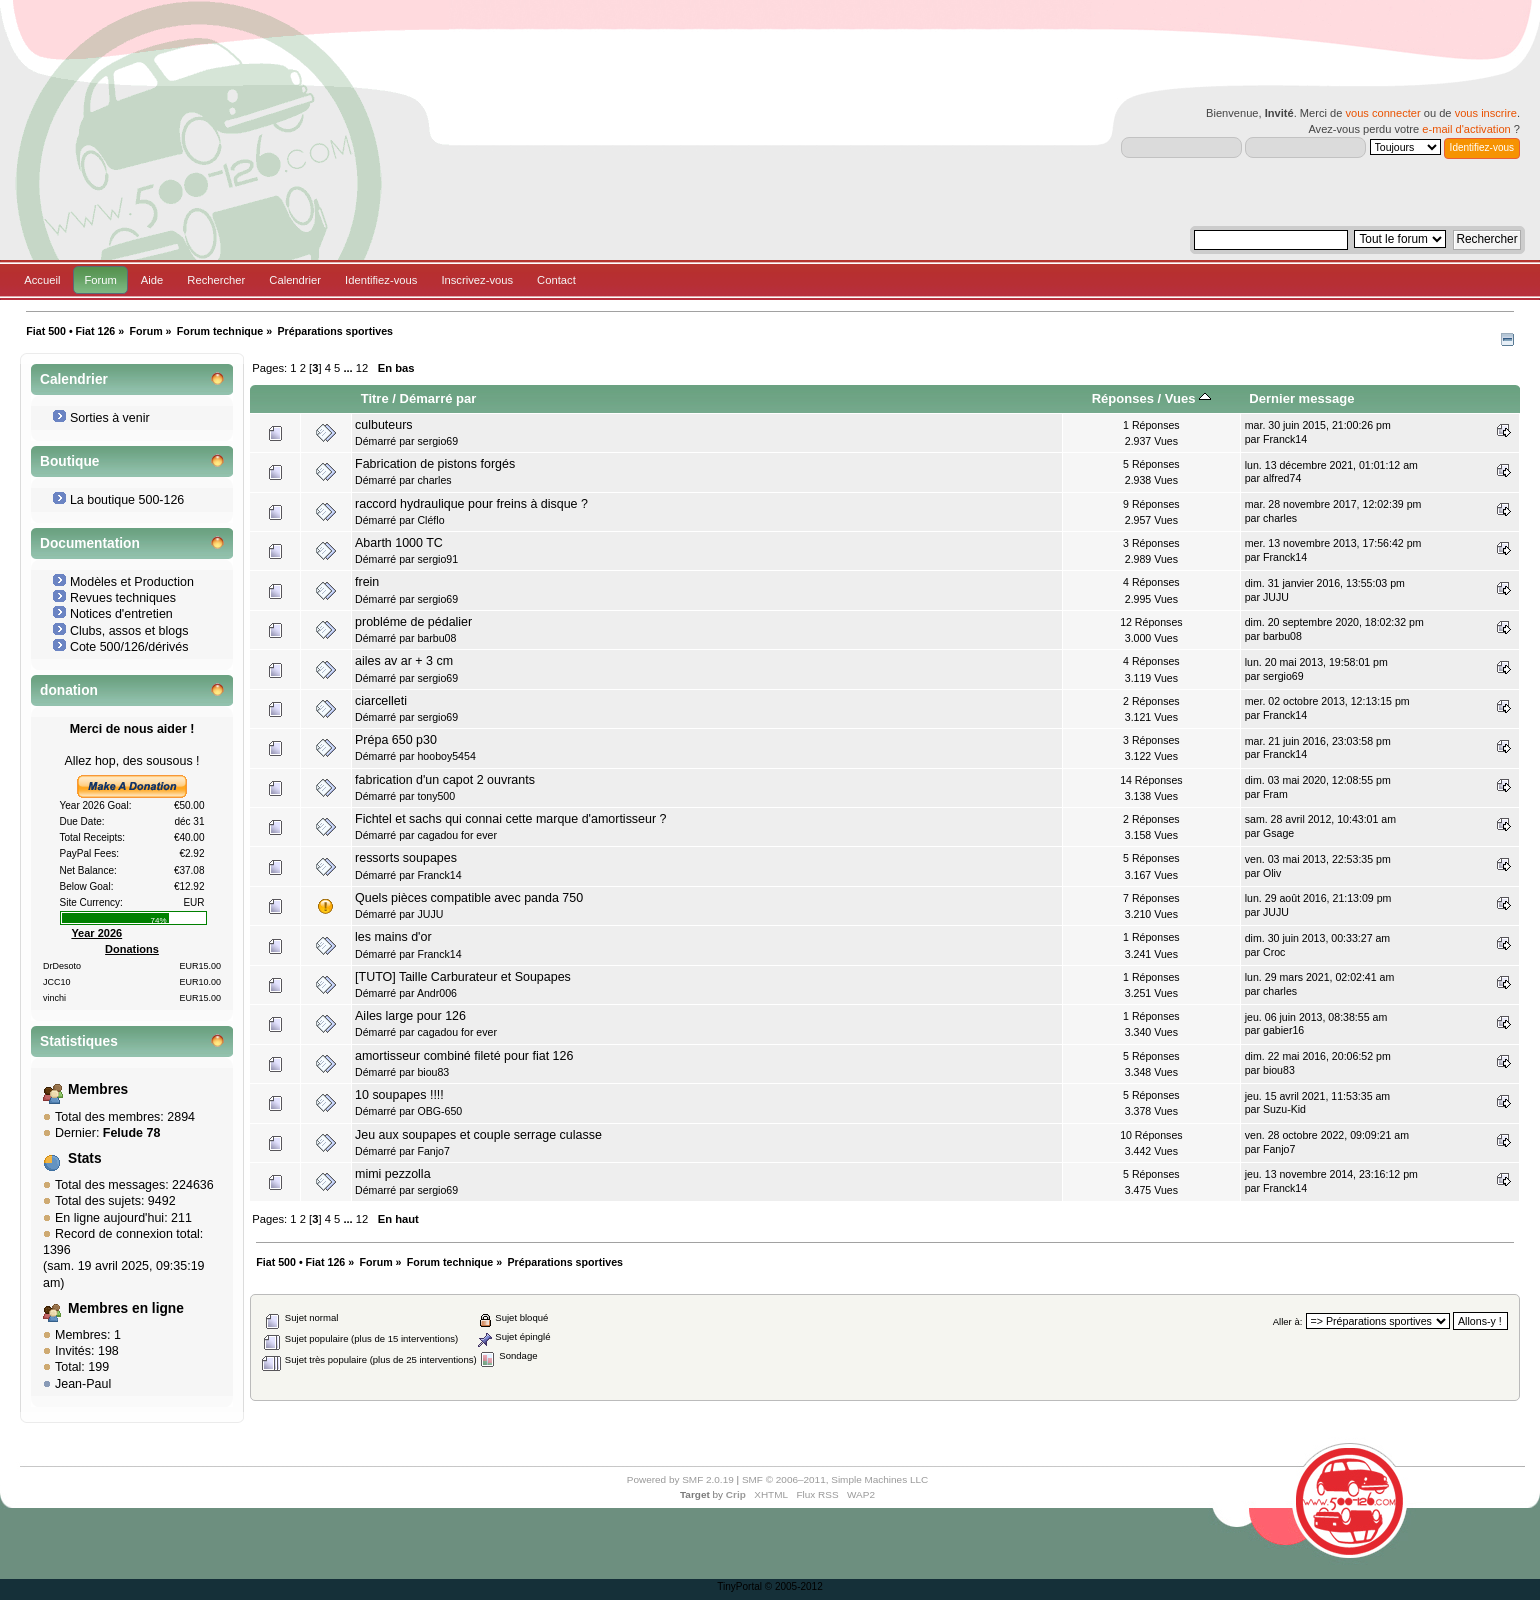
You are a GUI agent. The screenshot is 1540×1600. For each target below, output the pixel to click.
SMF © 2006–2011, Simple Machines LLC (835, 1479)
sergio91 (437, 559)
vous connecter (1382, 113)
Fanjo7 (433, 1151)
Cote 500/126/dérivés (129, 647)
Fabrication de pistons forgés (435, 464)
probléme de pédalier (413, 622)
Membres (98, 1089)
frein (367, 582)
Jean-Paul (83, 1384)
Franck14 (1285, 439)
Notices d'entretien (121, 614)
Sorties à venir (110, 418)
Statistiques (79, 1041)
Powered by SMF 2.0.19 (680, 1479)
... (349, 368)
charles (434, 480)
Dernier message (1301, 398)
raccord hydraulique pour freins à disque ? (471, 504)
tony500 (436, 796)
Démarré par (438, 398)
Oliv (1272, 873)
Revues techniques (123, 598)
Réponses (1123, 398)
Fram (1275, 794)
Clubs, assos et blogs (129, 631)
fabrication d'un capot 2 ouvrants (445, 780)
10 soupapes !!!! (399, 1095)
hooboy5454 (446, 756)
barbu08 (436, 638)
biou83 (433, 1072)
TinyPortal (739, 1586)
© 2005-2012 (794, 1586)
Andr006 (437, 993)
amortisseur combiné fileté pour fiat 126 (464, 1056)
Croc (1274, 952)
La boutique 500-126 (127, 500)
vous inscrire (1486, 113)
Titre (375, 398)
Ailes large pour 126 (410, 1016)
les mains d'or (393, 937)
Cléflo (430, 520)
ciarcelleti (381, 701)
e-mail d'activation (1466, 129)
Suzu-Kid (1284, 1109)
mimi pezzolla (393, 1174)
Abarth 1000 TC (399, 543)
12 (362, 368)
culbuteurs (384, 425)
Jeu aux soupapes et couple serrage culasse (478, 1135)
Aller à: (1288, 1321)
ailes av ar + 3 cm (404, 661)
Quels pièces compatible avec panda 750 (469, 898)
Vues (1188, 398)
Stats (85, 1158)
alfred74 (1282, 478)
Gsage (1278, 833)
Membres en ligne (126, 1308)
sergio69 (437, 441)
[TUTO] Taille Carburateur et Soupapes (463, 977)
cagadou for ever (457, 835)
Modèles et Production (132, 582)
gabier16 (1283, 1030)
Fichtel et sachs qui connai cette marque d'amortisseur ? (510, 819)
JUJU (1276, 597)
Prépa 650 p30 (396, 740)
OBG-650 (439, 1111)
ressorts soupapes (406, 858)
